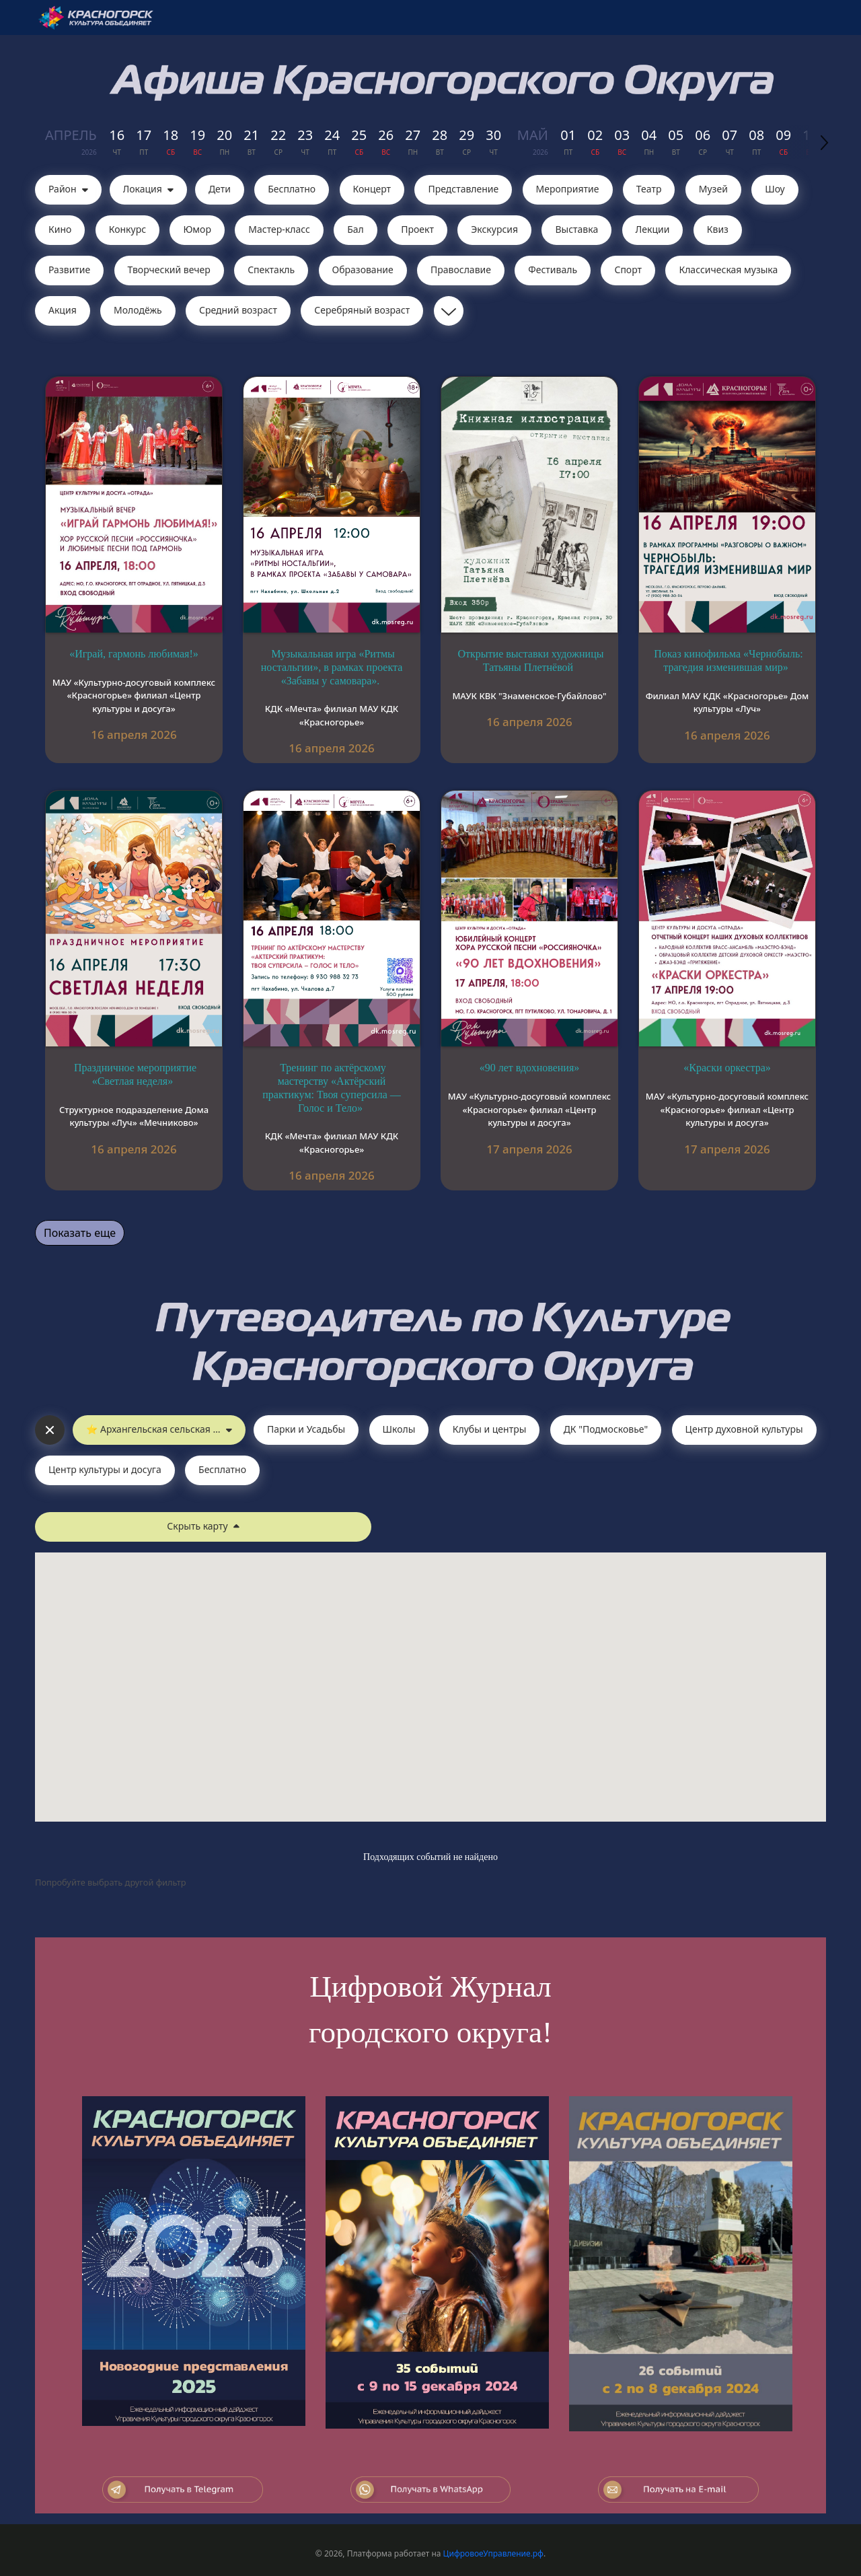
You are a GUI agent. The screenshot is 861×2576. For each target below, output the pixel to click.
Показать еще (80, 1232)
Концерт (372, 188)
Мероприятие (567, 188)
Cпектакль (271, 269)
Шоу (775, 188)
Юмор (197, 229)
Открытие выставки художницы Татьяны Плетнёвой (531, 660)
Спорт (628, 269)
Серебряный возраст (362, 309)
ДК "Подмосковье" (606, 1429)
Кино (59, 229)
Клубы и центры (490, 1429)
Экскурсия (494, 229)
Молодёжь (138, 309)
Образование (363, 269)
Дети (220, 188)
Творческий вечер (169, 269)
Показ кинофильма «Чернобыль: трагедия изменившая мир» (728, 660)
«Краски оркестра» (726, 1067)
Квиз (717, 229)
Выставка (576, 229)
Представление (463, 188)
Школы (399, 1429)
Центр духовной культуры (744, 1429)
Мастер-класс (279, 229)
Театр (649, 188)
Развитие (69, 269)
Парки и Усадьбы (306, 1429)
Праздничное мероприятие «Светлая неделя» (135, 1074)
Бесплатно (291, 188)
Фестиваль (552, 269)
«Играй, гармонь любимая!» (133, 653)
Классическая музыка (728, 269)
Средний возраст (238, 309)
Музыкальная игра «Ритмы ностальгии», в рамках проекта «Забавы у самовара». (332, 667)
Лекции (653, 229)
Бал (355, 229)
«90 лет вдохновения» (530, 1067)
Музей (713, 188)
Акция (62, 309)
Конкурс (127, 229)
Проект (417, 229)
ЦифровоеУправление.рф (493, 2553)
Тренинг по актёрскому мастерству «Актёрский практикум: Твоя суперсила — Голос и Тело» (331, 1087)
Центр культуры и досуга (104, 1469)
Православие (460, 269)
